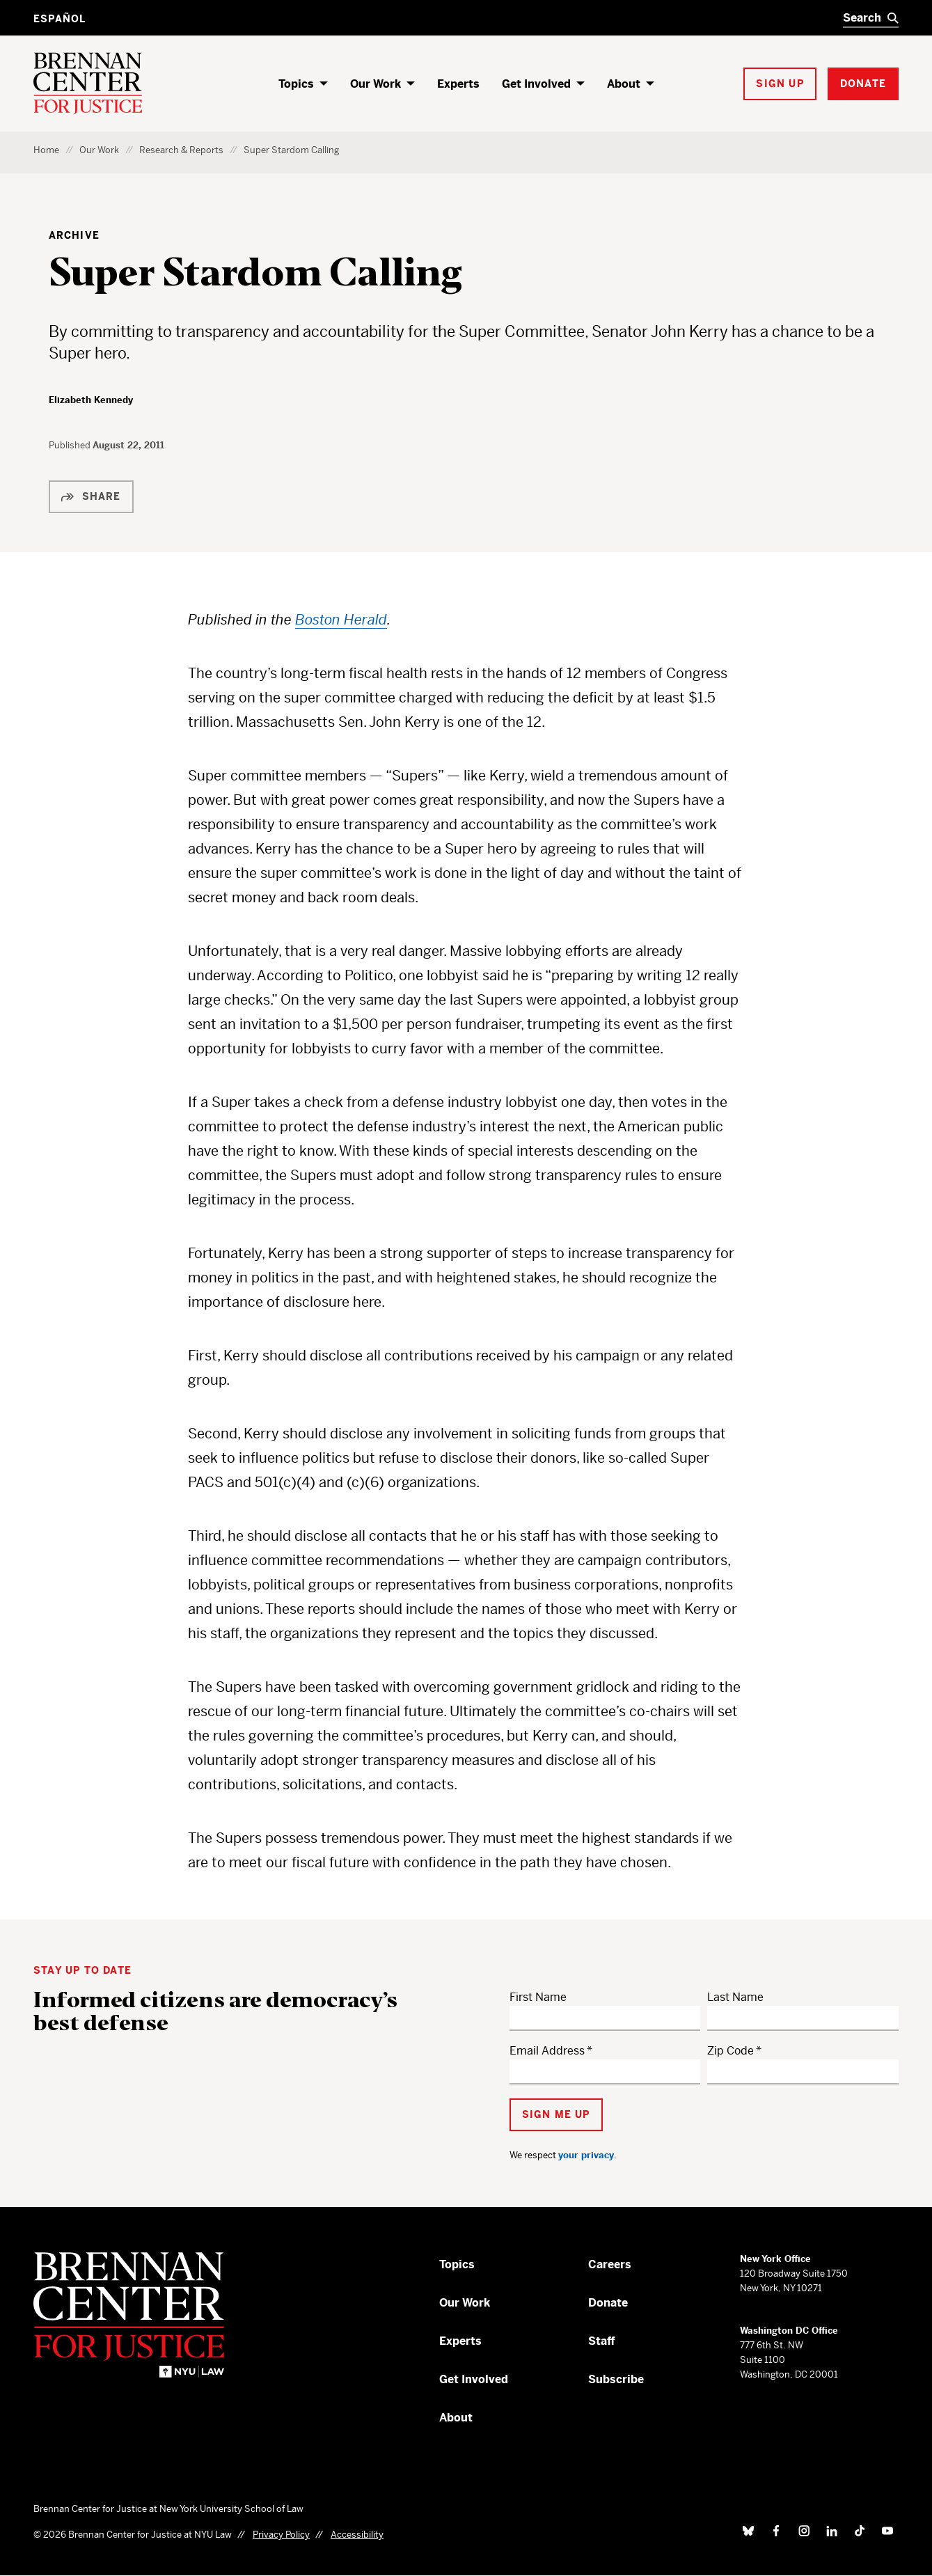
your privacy (586, 2155)
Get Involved (536, 84)
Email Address (547, 2050)
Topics (296, 84)
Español (59, 19)
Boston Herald (341, 620)
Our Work (375, 84)
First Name (538, 1997)
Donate (608, 2302)
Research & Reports (181, 150)
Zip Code (730, 2050)
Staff (601, 2341)
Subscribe (616, 2379)
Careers (609, 2264)
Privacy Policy (281, 2534)
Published (71, 445)
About (623, 84)
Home (46, 150)
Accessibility (357, 2534)
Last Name (735, 1997)
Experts (458, 84)
